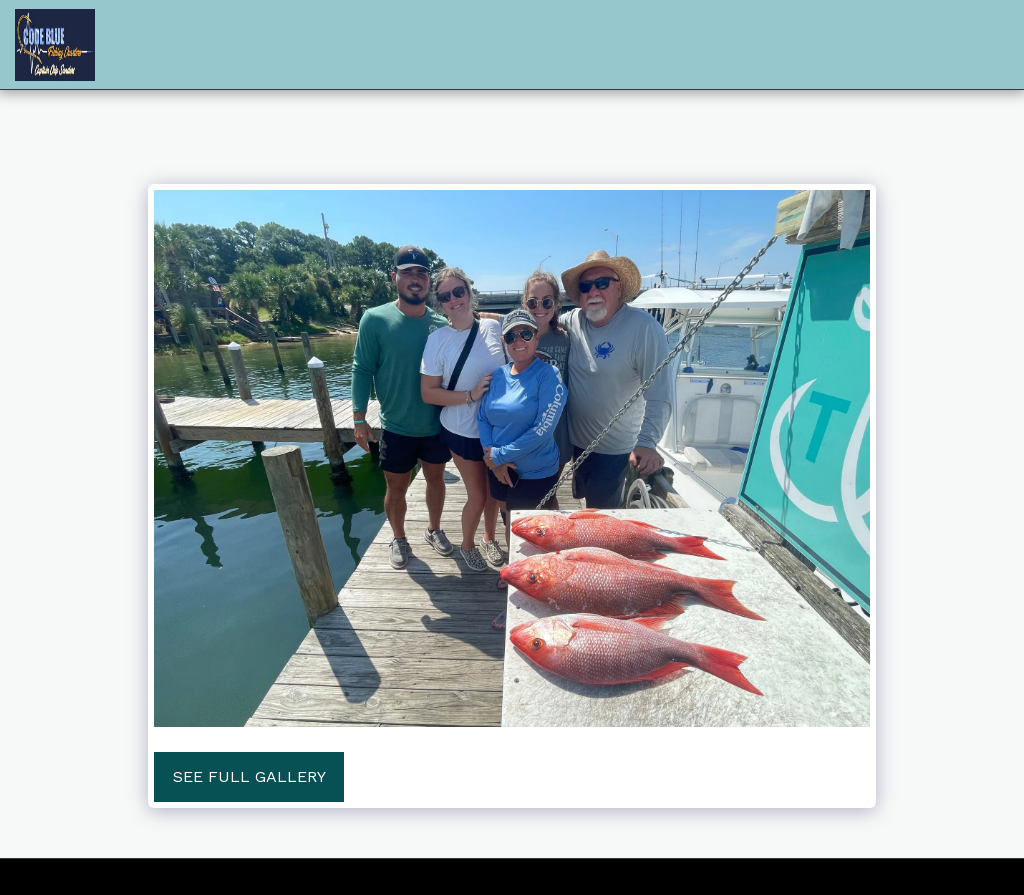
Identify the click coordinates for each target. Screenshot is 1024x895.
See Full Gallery (249, 776)
